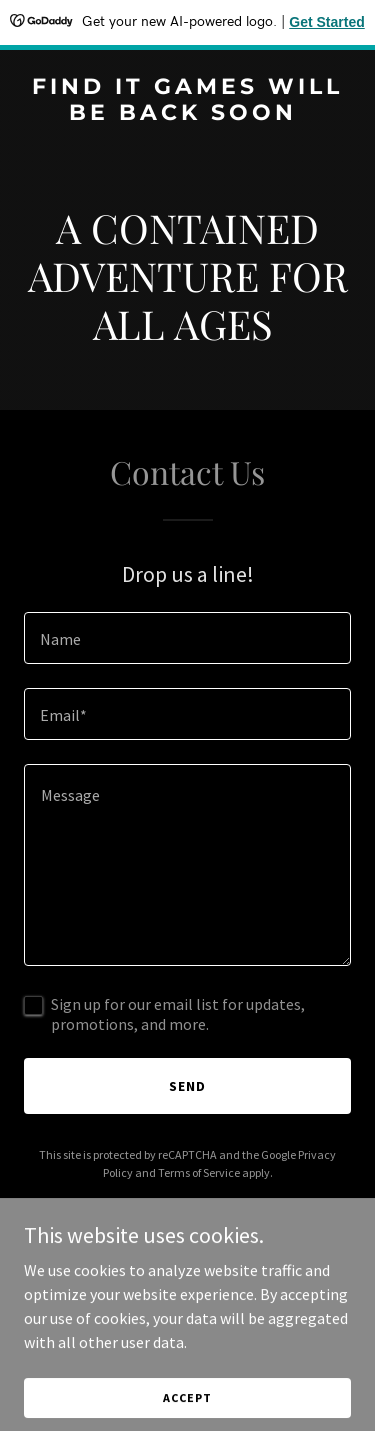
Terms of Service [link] (199, 1172)
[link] (187, 114)
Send (187, 1086)
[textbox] (187, 638)
